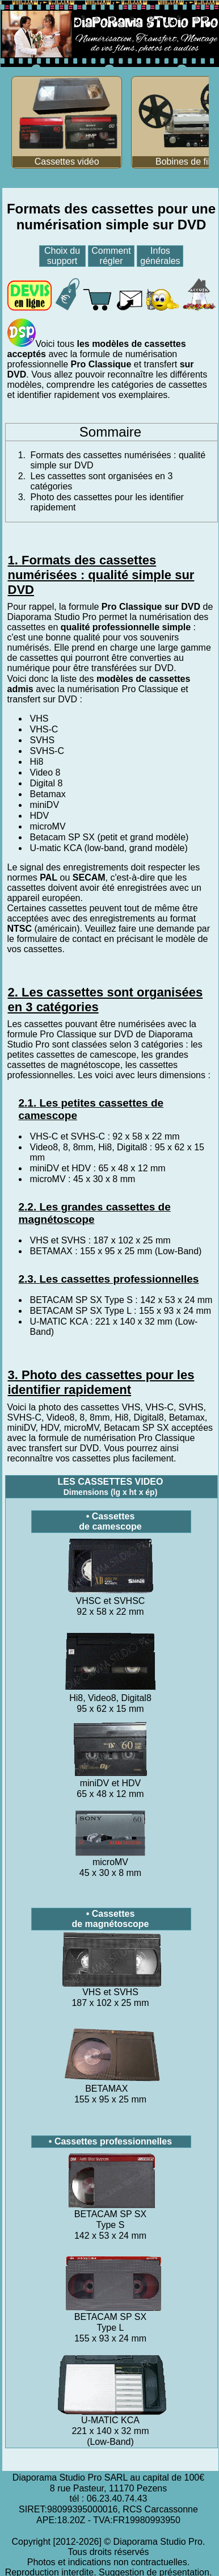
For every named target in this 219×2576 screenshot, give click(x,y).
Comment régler (110, 256)
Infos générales (160, 256)
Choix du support (62, 256)
